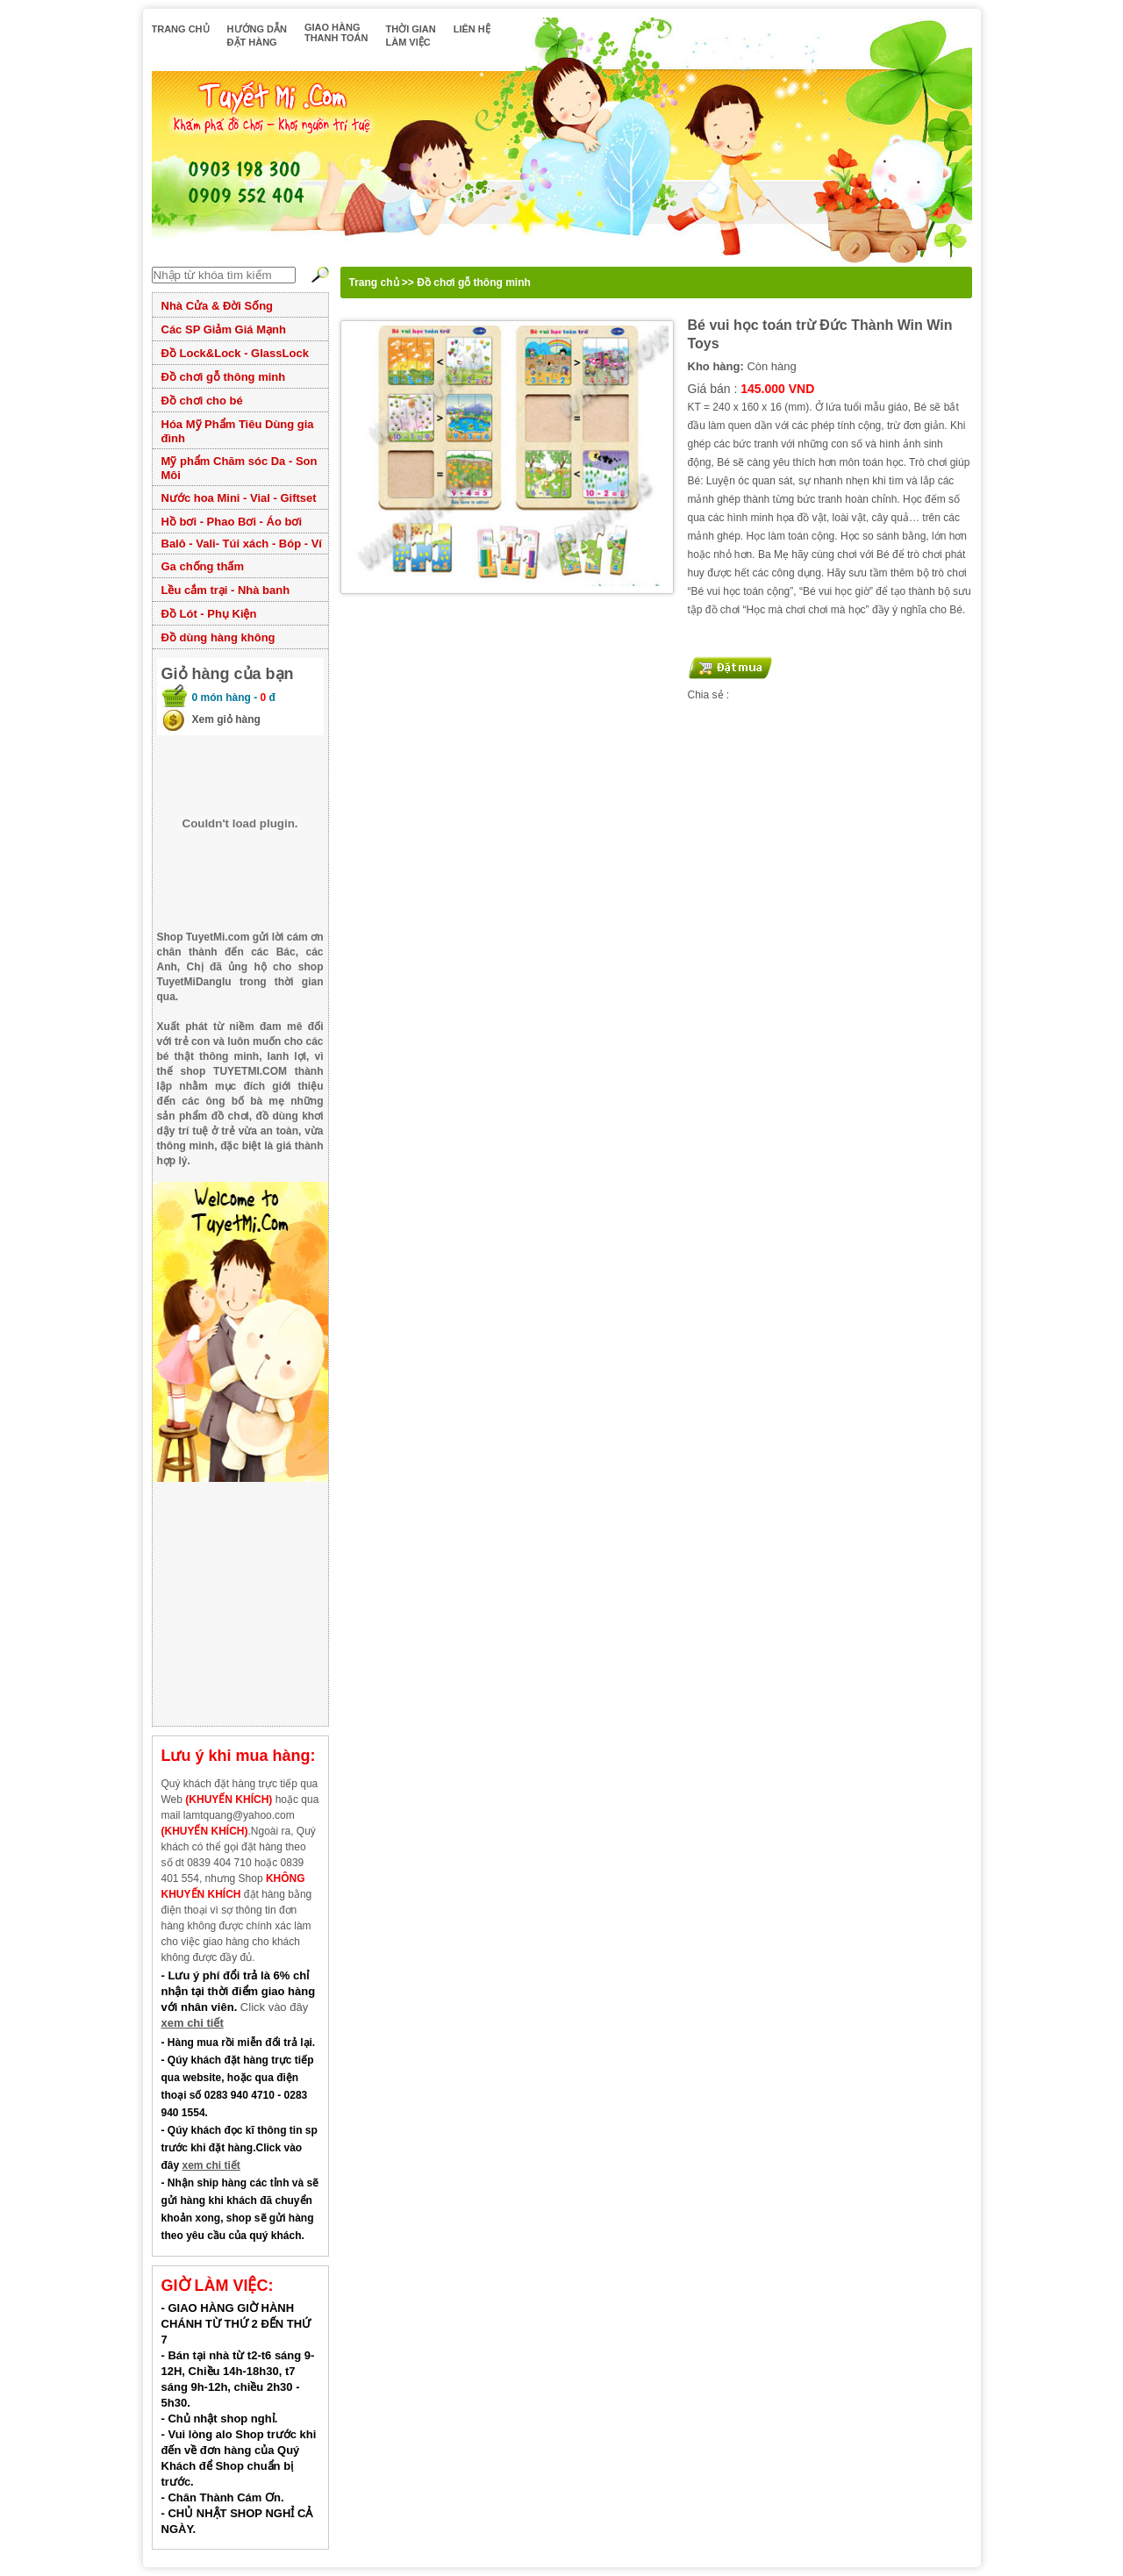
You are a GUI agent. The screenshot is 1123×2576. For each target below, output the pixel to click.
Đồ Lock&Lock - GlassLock (235, 353)
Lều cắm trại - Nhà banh (225, 590)
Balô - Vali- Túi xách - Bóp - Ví (241, 543)
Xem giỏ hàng (226, 719)
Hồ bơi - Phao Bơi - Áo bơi (232, 521)
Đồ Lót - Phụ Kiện (209, 613)
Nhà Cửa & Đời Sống (217, 305)
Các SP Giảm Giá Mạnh (223, 329)
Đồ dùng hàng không (218, 637)
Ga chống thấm (202, 566)
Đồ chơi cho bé (202, 400)
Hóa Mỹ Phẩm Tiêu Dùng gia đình (237, 431)
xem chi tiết (192, 2022)
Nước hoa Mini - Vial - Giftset (239, 497)
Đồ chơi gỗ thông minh (223, 376)
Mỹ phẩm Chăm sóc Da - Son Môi (239, 468)
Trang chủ (374, 282)
